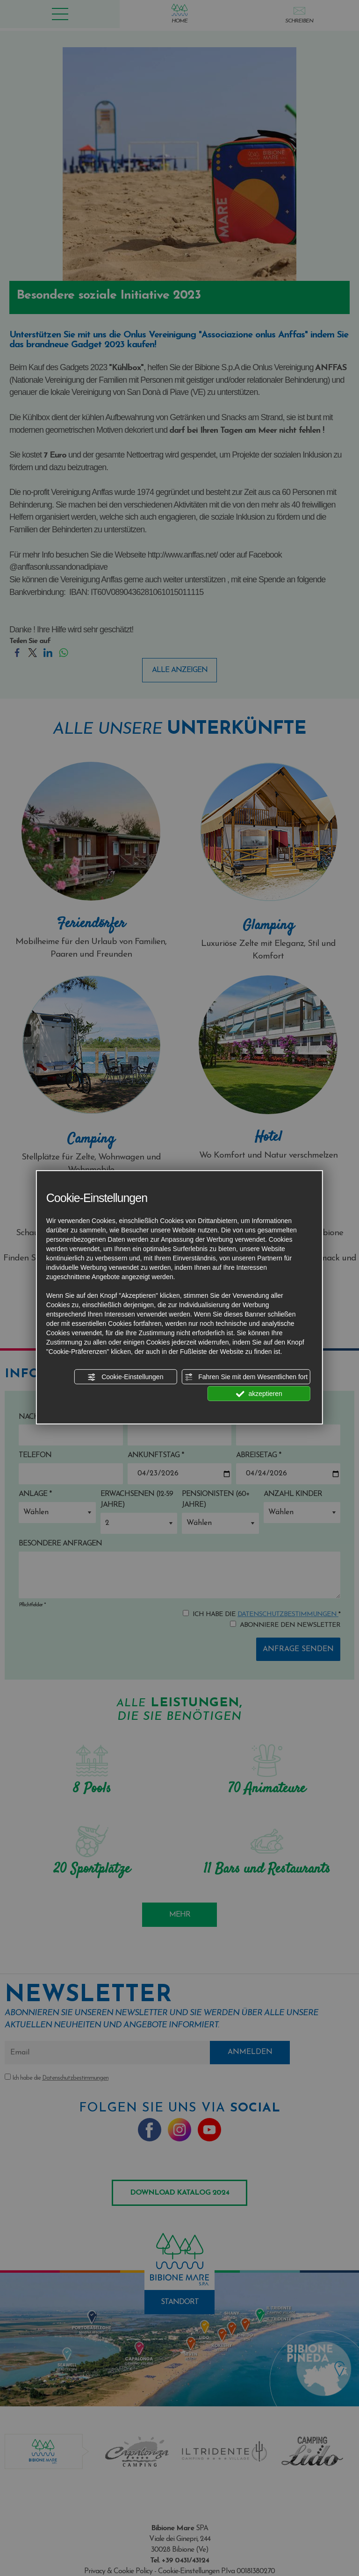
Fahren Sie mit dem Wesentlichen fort (246, 1377)
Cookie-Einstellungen (125, 1377)
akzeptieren (259, 1394)
